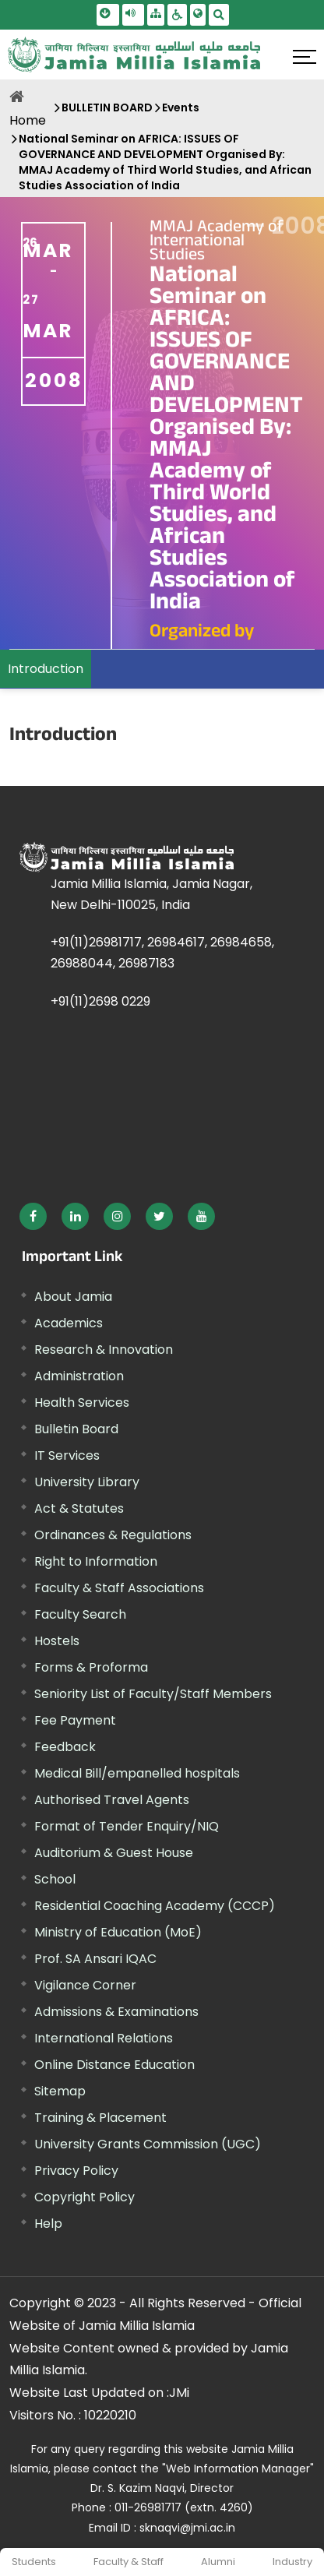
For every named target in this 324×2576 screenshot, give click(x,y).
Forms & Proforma (91, 1667)
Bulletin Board (76, 1429)
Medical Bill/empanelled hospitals (137, 1773)
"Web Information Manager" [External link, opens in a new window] (238, 2468)
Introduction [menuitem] (45, 669)
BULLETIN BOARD (107, 107)
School (55, 1879)
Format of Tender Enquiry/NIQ (126, 1826)
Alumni (218, 2561)
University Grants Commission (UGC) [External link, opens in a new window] (147, 2144)
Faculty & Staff (128, 2561)
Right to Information (95, 1561)
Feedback (65, 1747)
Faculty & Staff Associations (119, 1588)
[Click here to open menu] (304, 57)
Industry (292, 2561)
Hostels (56, 1641)
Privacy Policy (76, 2171)
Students (34, 2561)
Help (48, 2223)
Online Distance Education (114, 2065)
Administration (79, 1376)
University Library (86, 1482)
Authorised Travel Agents (111, 1800)
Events (180, 107)
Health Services (81, 1402)
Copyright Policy (84, 2197)
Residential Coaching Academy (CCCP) (154, 1906)
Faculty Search (80, 1614)
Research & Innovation (103, 1349)
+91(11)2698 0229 (100, 1001)
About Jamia (73, 1297)
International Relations (103, 2038)
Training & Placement (100, 2118)
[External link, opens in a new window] (33, 1216)
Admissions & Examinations (116, 2012)
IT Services (67, 1455)
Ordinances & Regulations (113, 1535)
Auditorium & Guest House (113, 1853)
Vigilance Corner (85, 1985)
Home (27, 120)
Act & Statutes (79, 1508)
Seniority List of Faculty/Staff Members (153, 1694)
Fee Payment (75, 1720)
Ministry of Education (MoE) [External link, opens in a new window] (118, 1932)
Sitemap (60, 2091)
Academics (68, 1323)
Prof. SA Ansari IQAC (95, 1959)
